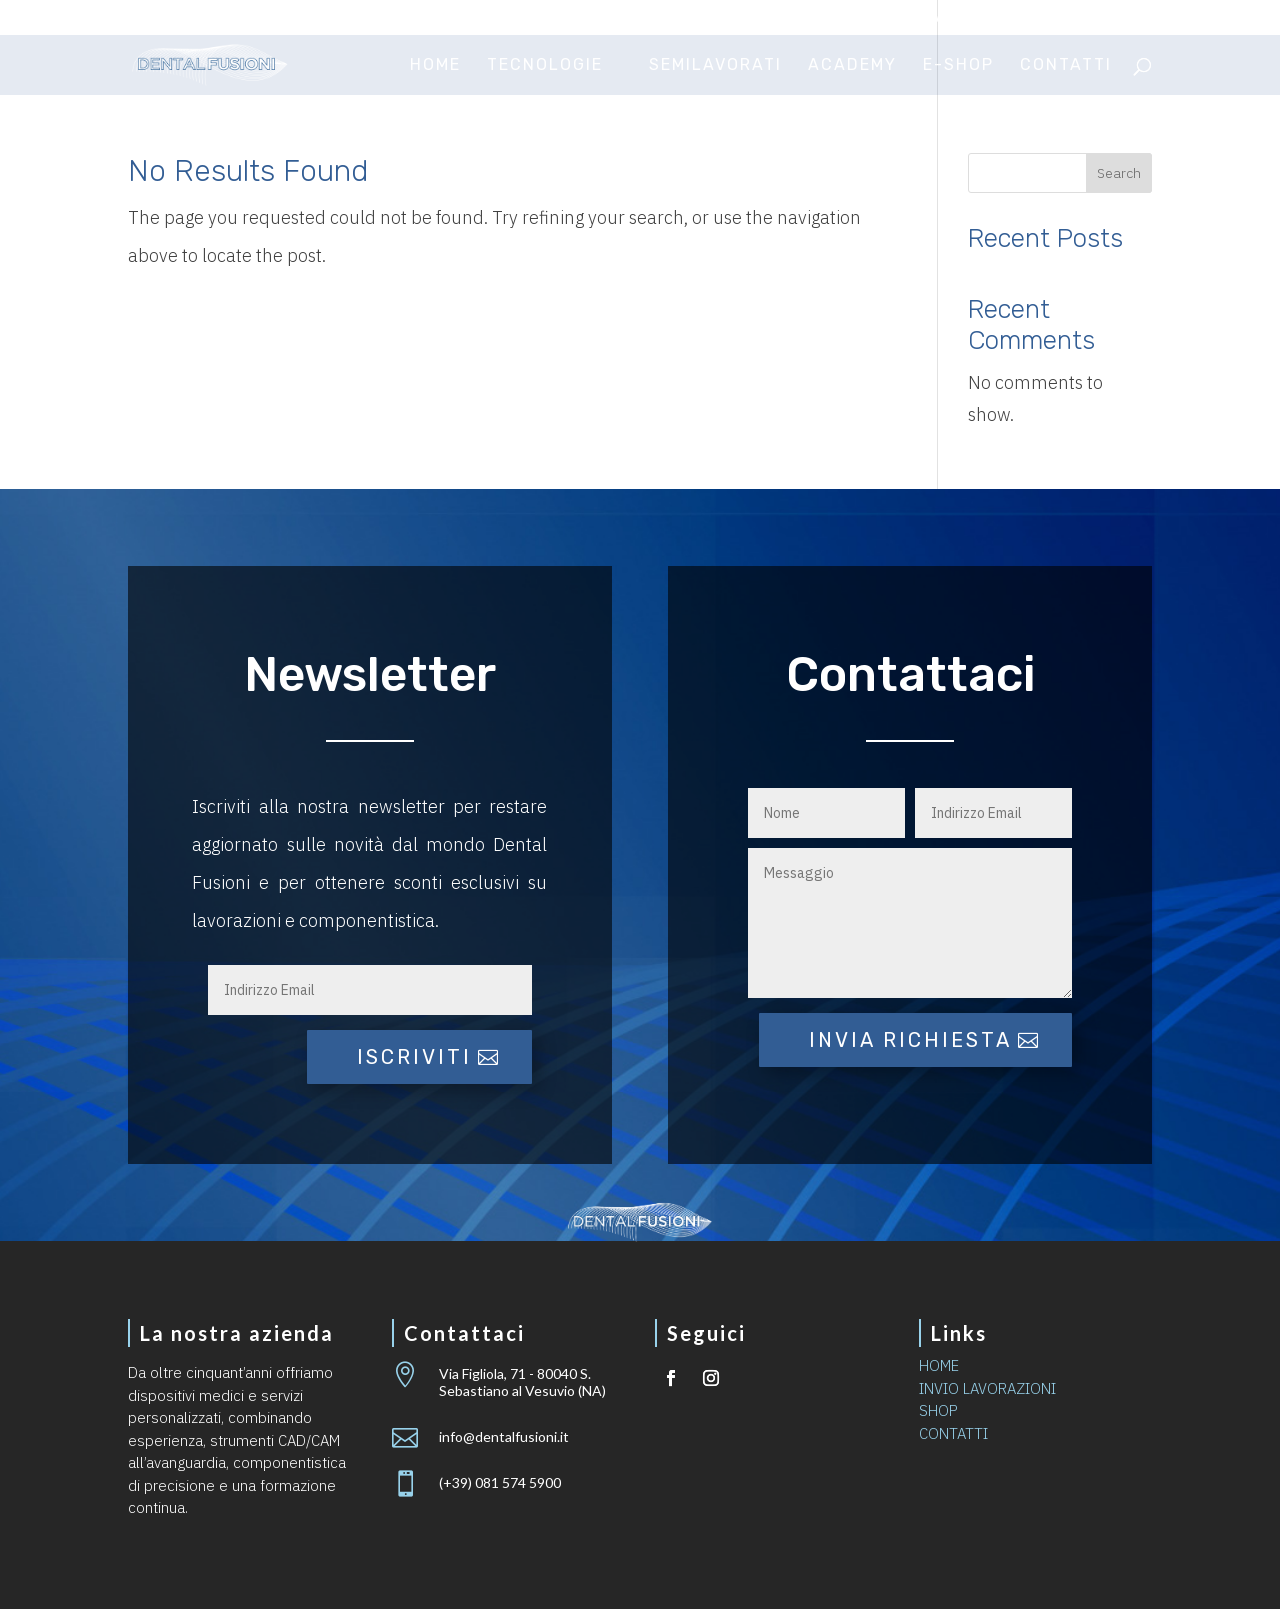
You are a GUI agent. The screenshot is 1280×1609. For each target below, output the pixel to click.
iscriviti (414, 1057)
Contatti (1066, 66)
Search (1119, 173)
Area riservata (1090, 18)
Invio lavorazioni (941, 18)
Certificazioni (797, 18)
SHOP (938, 1410)
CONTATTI (953, 1433)
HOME (939, 1365)
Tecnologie (545, 66)
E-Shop (958, 66)
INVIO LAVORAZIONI (987, 1388)
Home (435, 66)
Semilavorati (715, 66)
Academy (852, 66)
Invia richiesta (910, 1040)
